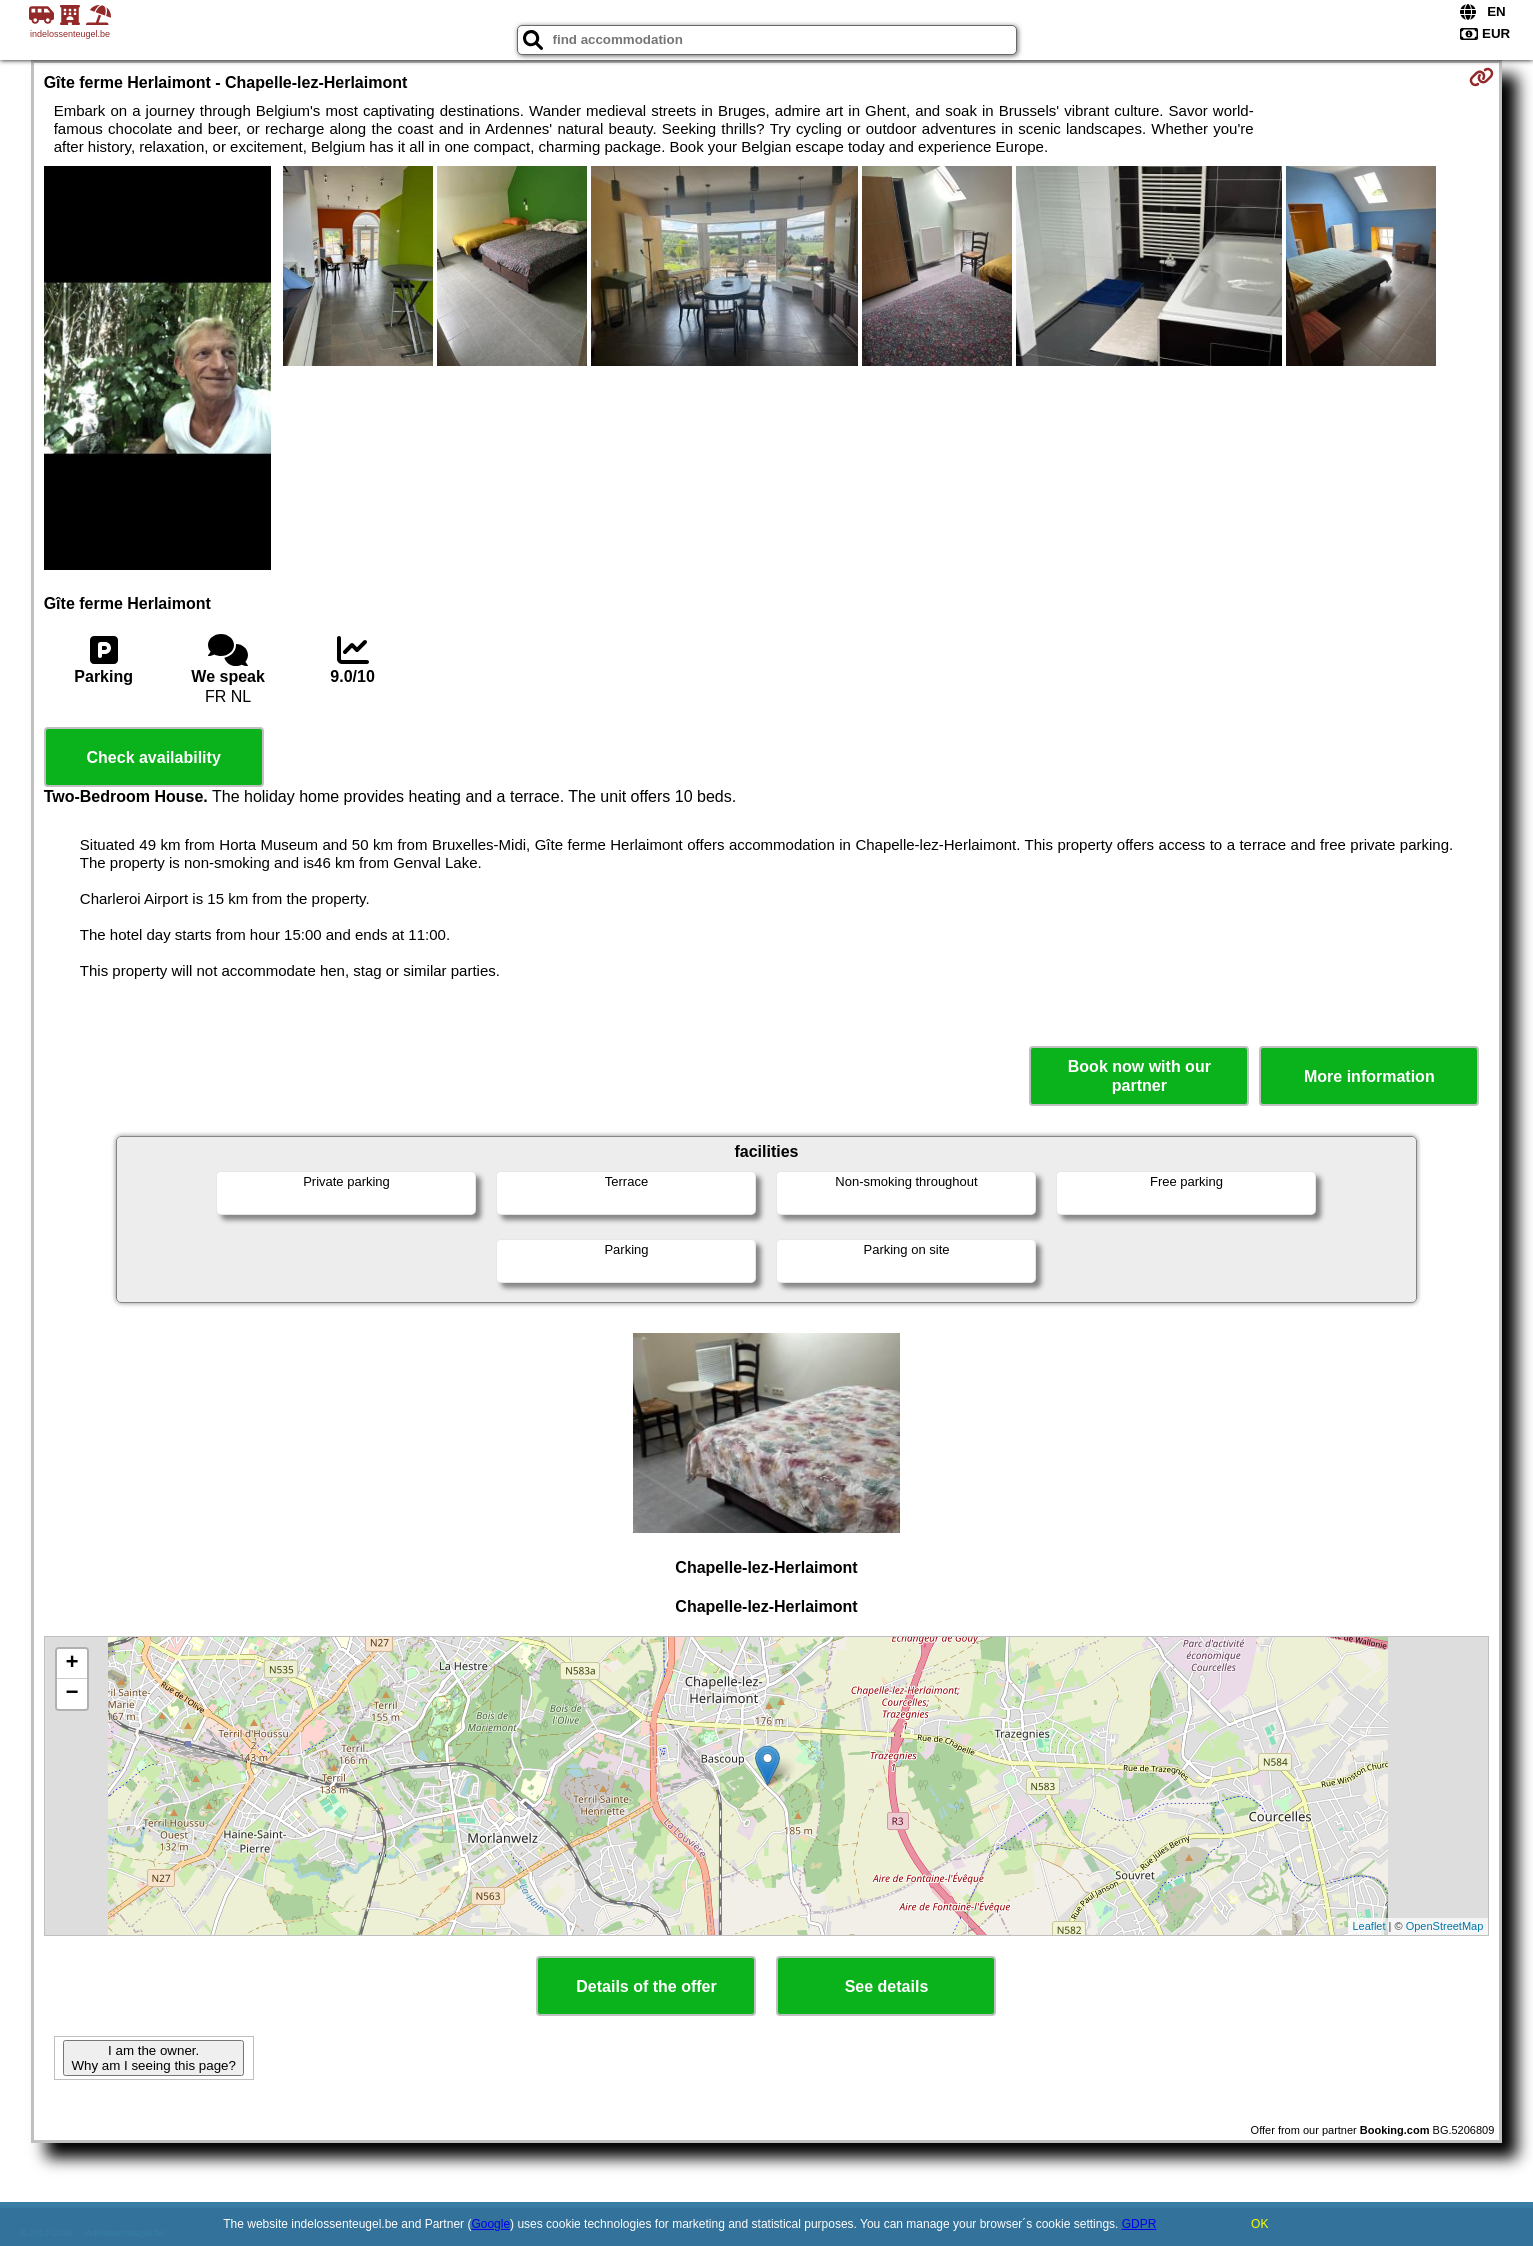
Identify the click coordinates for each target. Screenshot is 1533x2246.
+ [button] (72, 1664)
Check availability (154, 757)
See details (887, 1986)
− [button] (72, 1694)
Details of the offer (646, 1986)
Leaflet (1369, 1926)
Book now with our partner (1139, 1076)
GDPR (1139, 2224)
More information (1369, 1076)
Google (490, 2224)
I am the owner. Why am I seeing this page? (153, 2058)
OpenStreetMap (1445, 1926)
